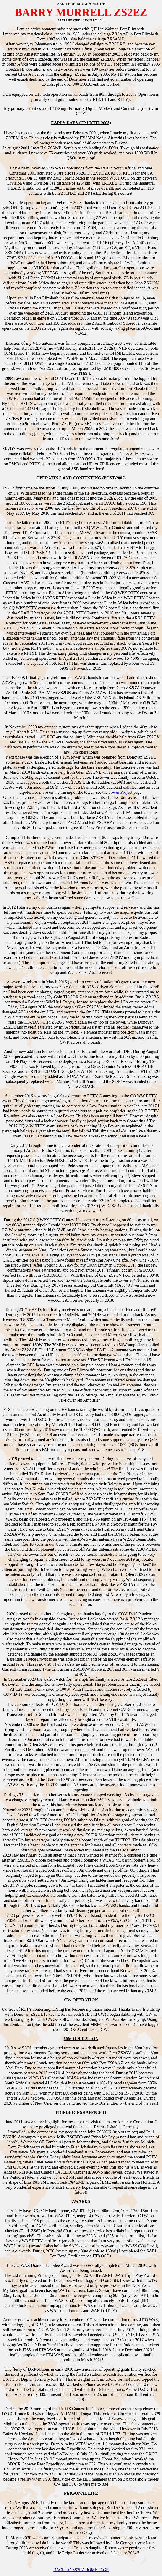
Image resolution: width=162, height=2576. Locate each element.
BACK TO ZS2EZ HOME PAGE (81, 2570)
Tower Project (120, 792)
